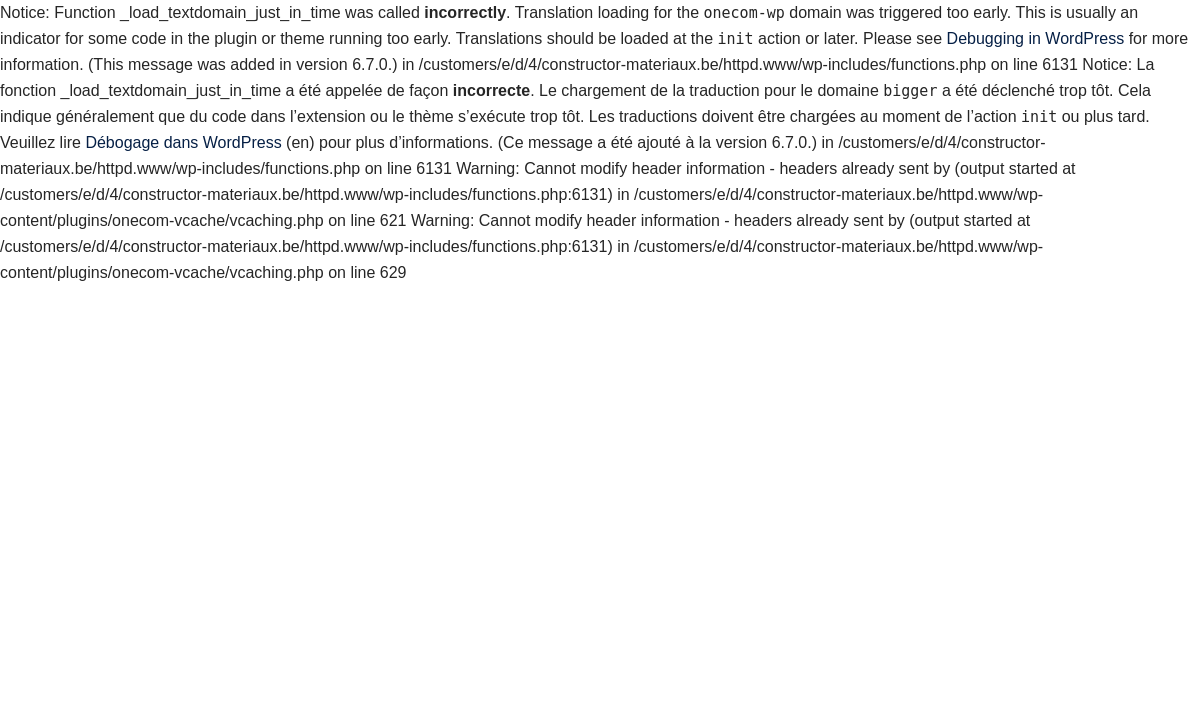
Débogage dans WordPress (183, 142)
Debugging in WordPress (1036, 38)
